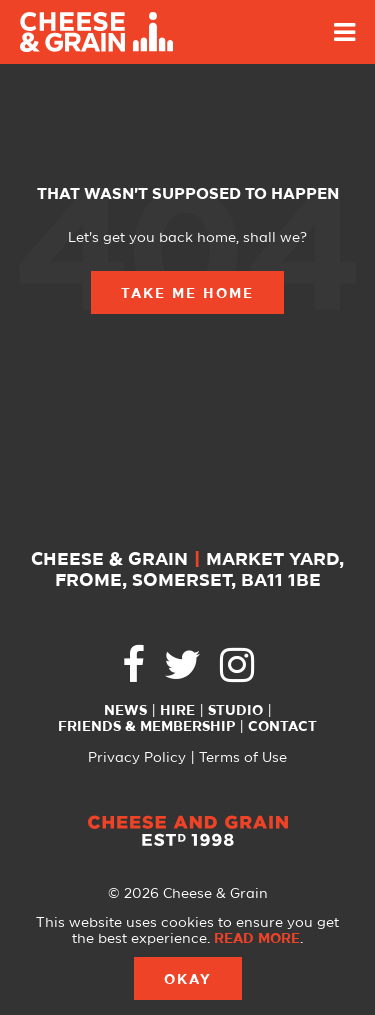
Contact (282, 727)
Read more (257, 939)
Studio (235, 711)
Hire (177, 711)
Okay (188, 980)
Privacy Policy (137, 758)
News (125, 711)
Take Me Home (187, 294)
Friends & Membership (146, 727)
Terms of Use (243, 758)
